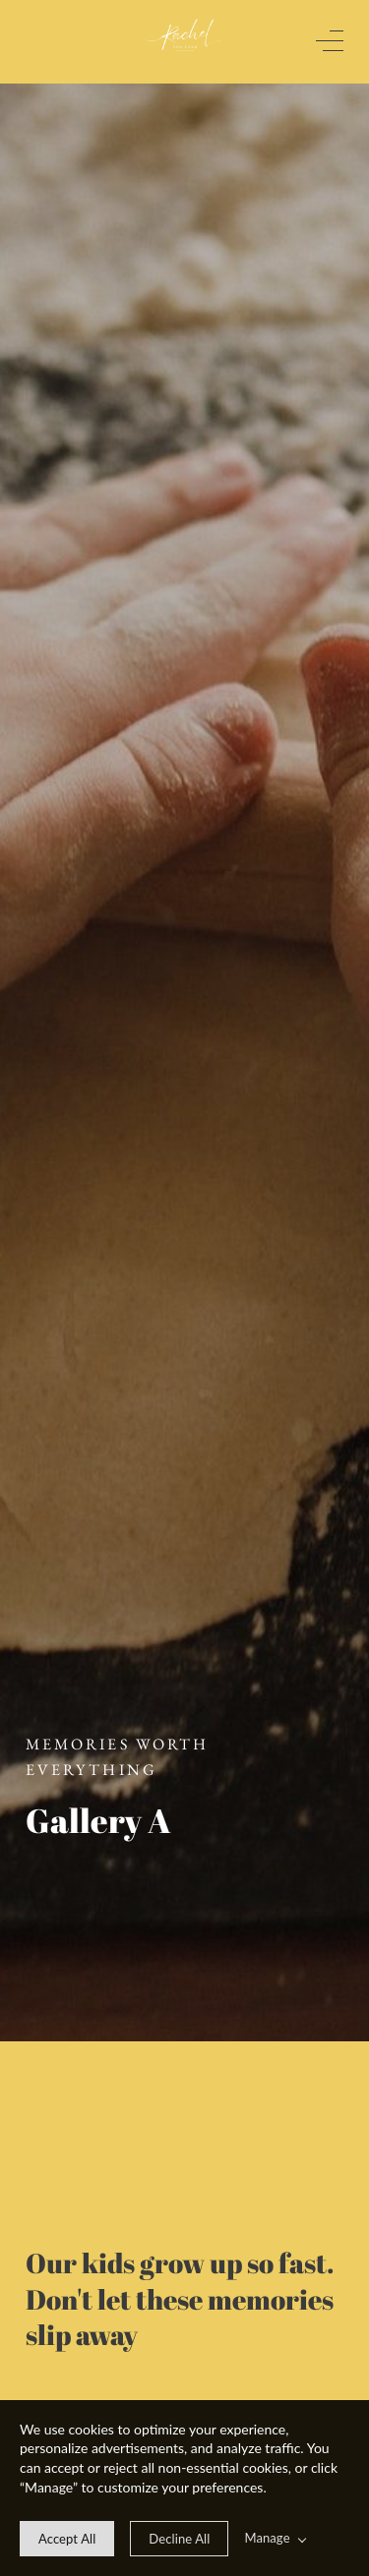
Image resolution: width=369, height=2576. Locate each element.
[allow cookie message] (67, 2538)
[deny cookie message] (179, 2538)
